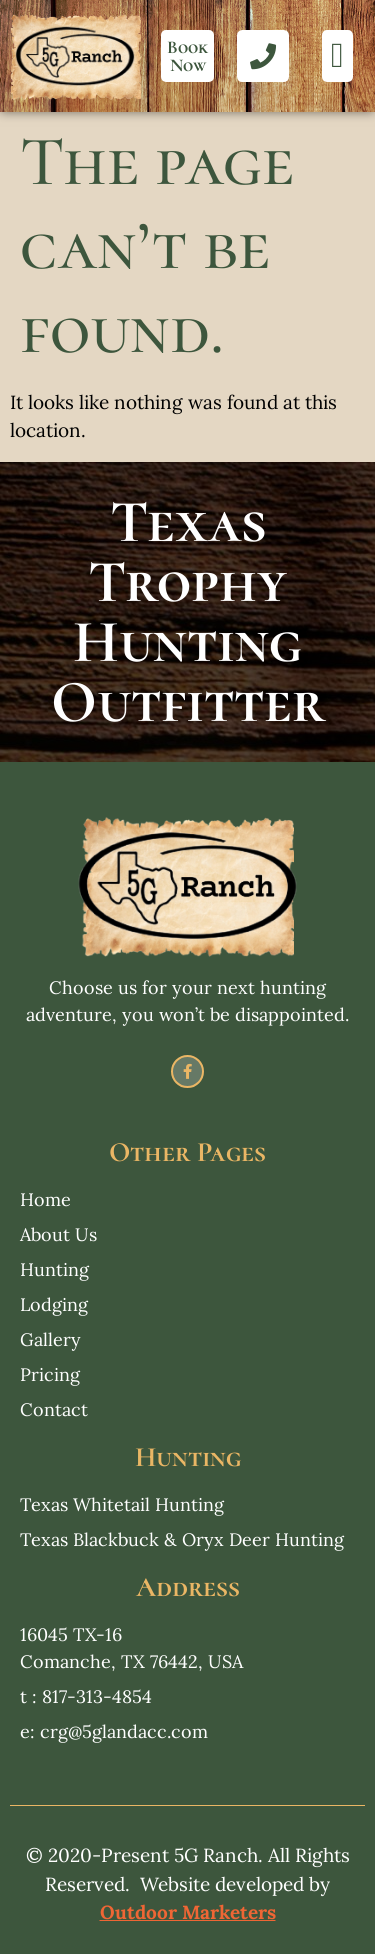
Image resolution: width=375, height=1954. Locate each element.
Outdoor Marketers (188, 1912)
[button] (337, 56)
